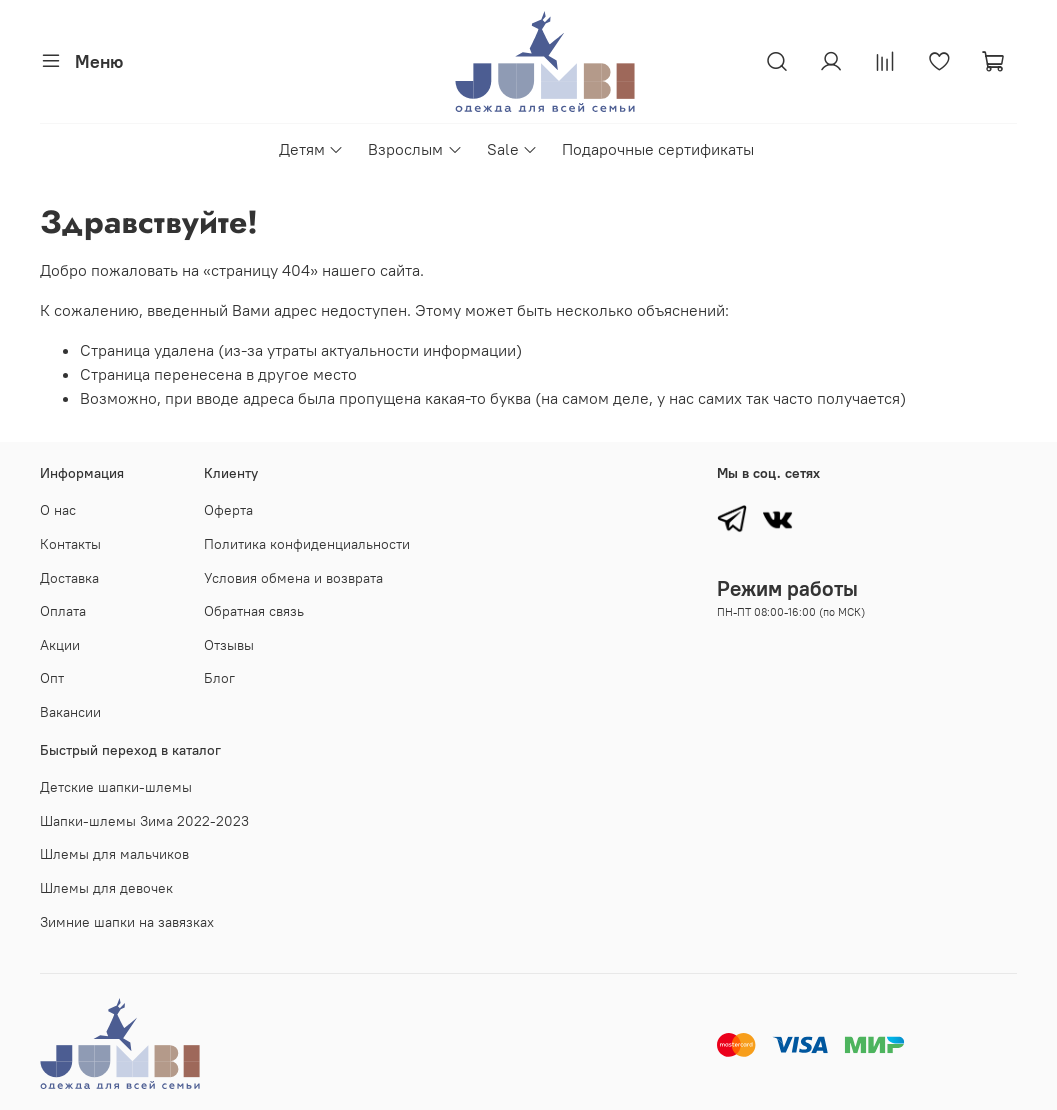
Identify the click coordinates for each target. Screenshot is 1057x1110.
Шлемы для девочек (106, 888)
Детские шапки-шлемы (116, 787)
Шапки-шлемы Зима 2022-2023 (144, 821)
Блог (219, 678)
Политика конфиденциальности (307, 544)
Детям (311, 149)
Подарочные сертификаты (658, 149)
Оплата (63, 611)
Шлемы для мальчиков (114, 854)
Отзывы (229, 645)
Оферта (228, 510)
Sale (512, 149)
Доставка (69, 578)
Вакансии (70, 712)
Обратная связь (254, 611)
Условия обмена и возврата (293, 578)
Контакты (70, 544)
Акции (60, 645)
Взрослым (415, 149)
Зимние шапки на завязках (127, 922)
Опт (52, 678)
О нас (58, 510)
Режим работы (787, 588)
